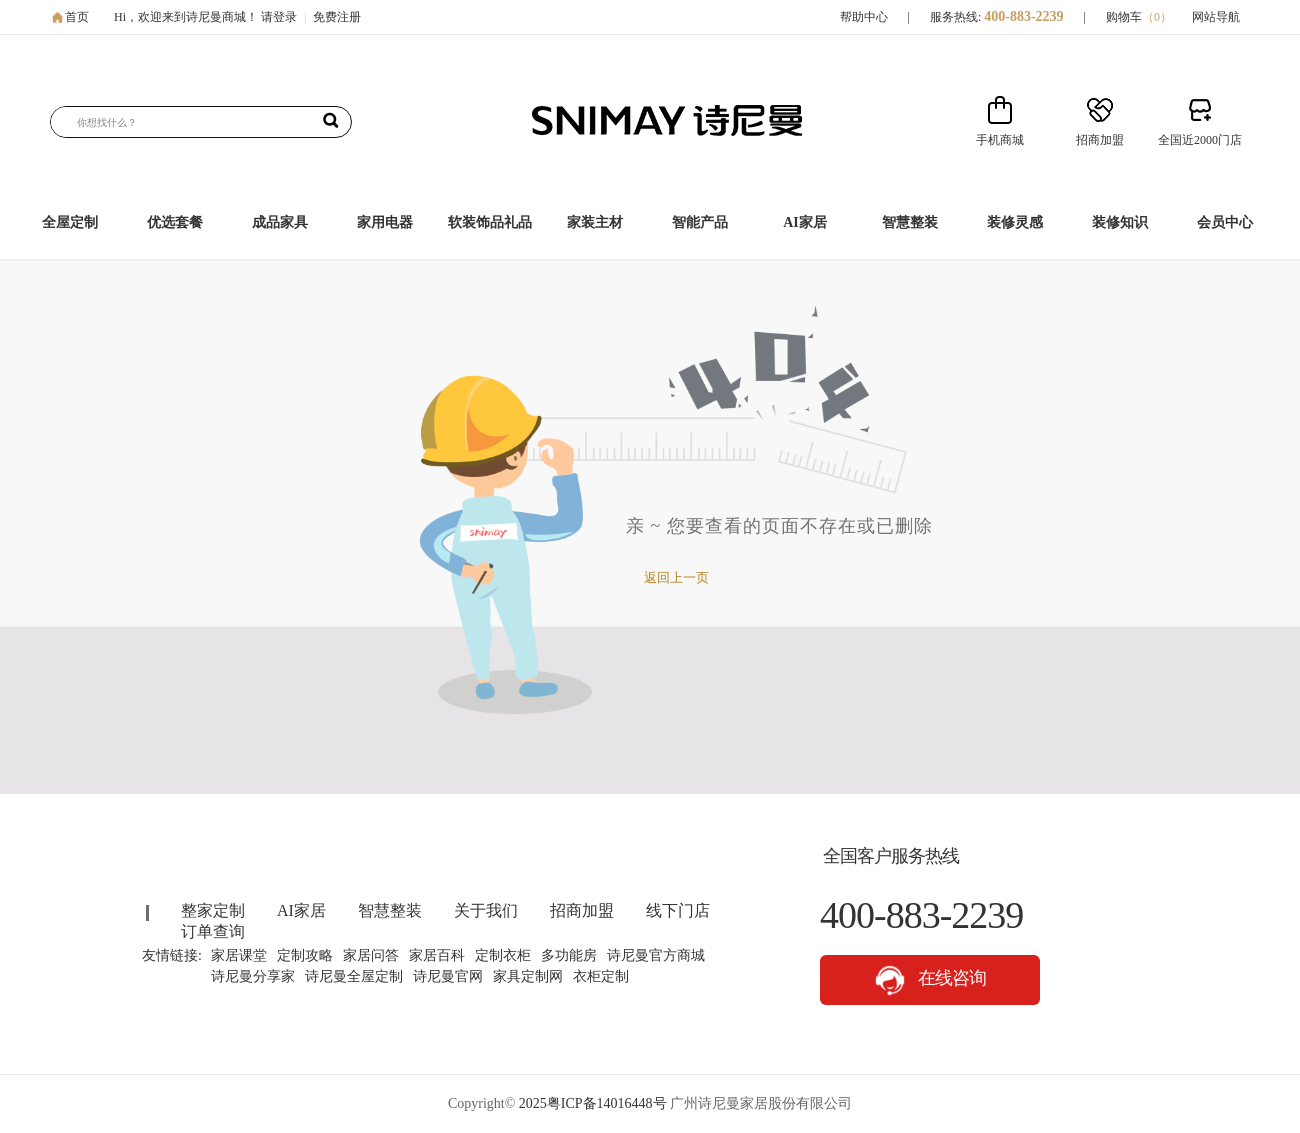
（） (1157, 17)
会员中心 (1225, 222)
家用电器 (385, 222)
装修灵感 (1015, 222)
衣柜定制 (601, 976)
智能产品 (700, 222)
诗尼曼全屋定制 (354, 976)
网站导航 (1216, 17)
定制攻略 (305, 955)
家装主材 (595, 222)
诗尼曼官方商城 (656, 955)
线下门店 (678, 910)
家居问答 (371, 955)
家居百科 (437, 955)
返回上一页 (676, 577)
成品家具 (280, 222)
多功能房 (569, 955)
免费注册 (337, 17)
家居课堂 (239, 955)
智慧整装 (910, 222)
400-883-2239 (1023, 16)
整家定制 (213, 910)
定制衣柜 (503, 955)
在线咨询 (930, 980)
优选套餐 (175, 222)
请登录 (279, 17)
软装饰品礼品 (490, 222)
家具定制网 (528, 976)
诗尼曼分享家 (253, 976)
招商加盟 (582, 910)
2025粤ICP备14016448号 (593, 1103)
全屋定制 (70, 222)
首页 (77, 17)
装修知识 (1120, 222)
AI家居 (805, 222)
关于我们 (486, 910)
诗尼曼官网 (448, 976)
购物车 (1139, 17)
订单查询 (213, 931)
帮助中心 (864, 17)
